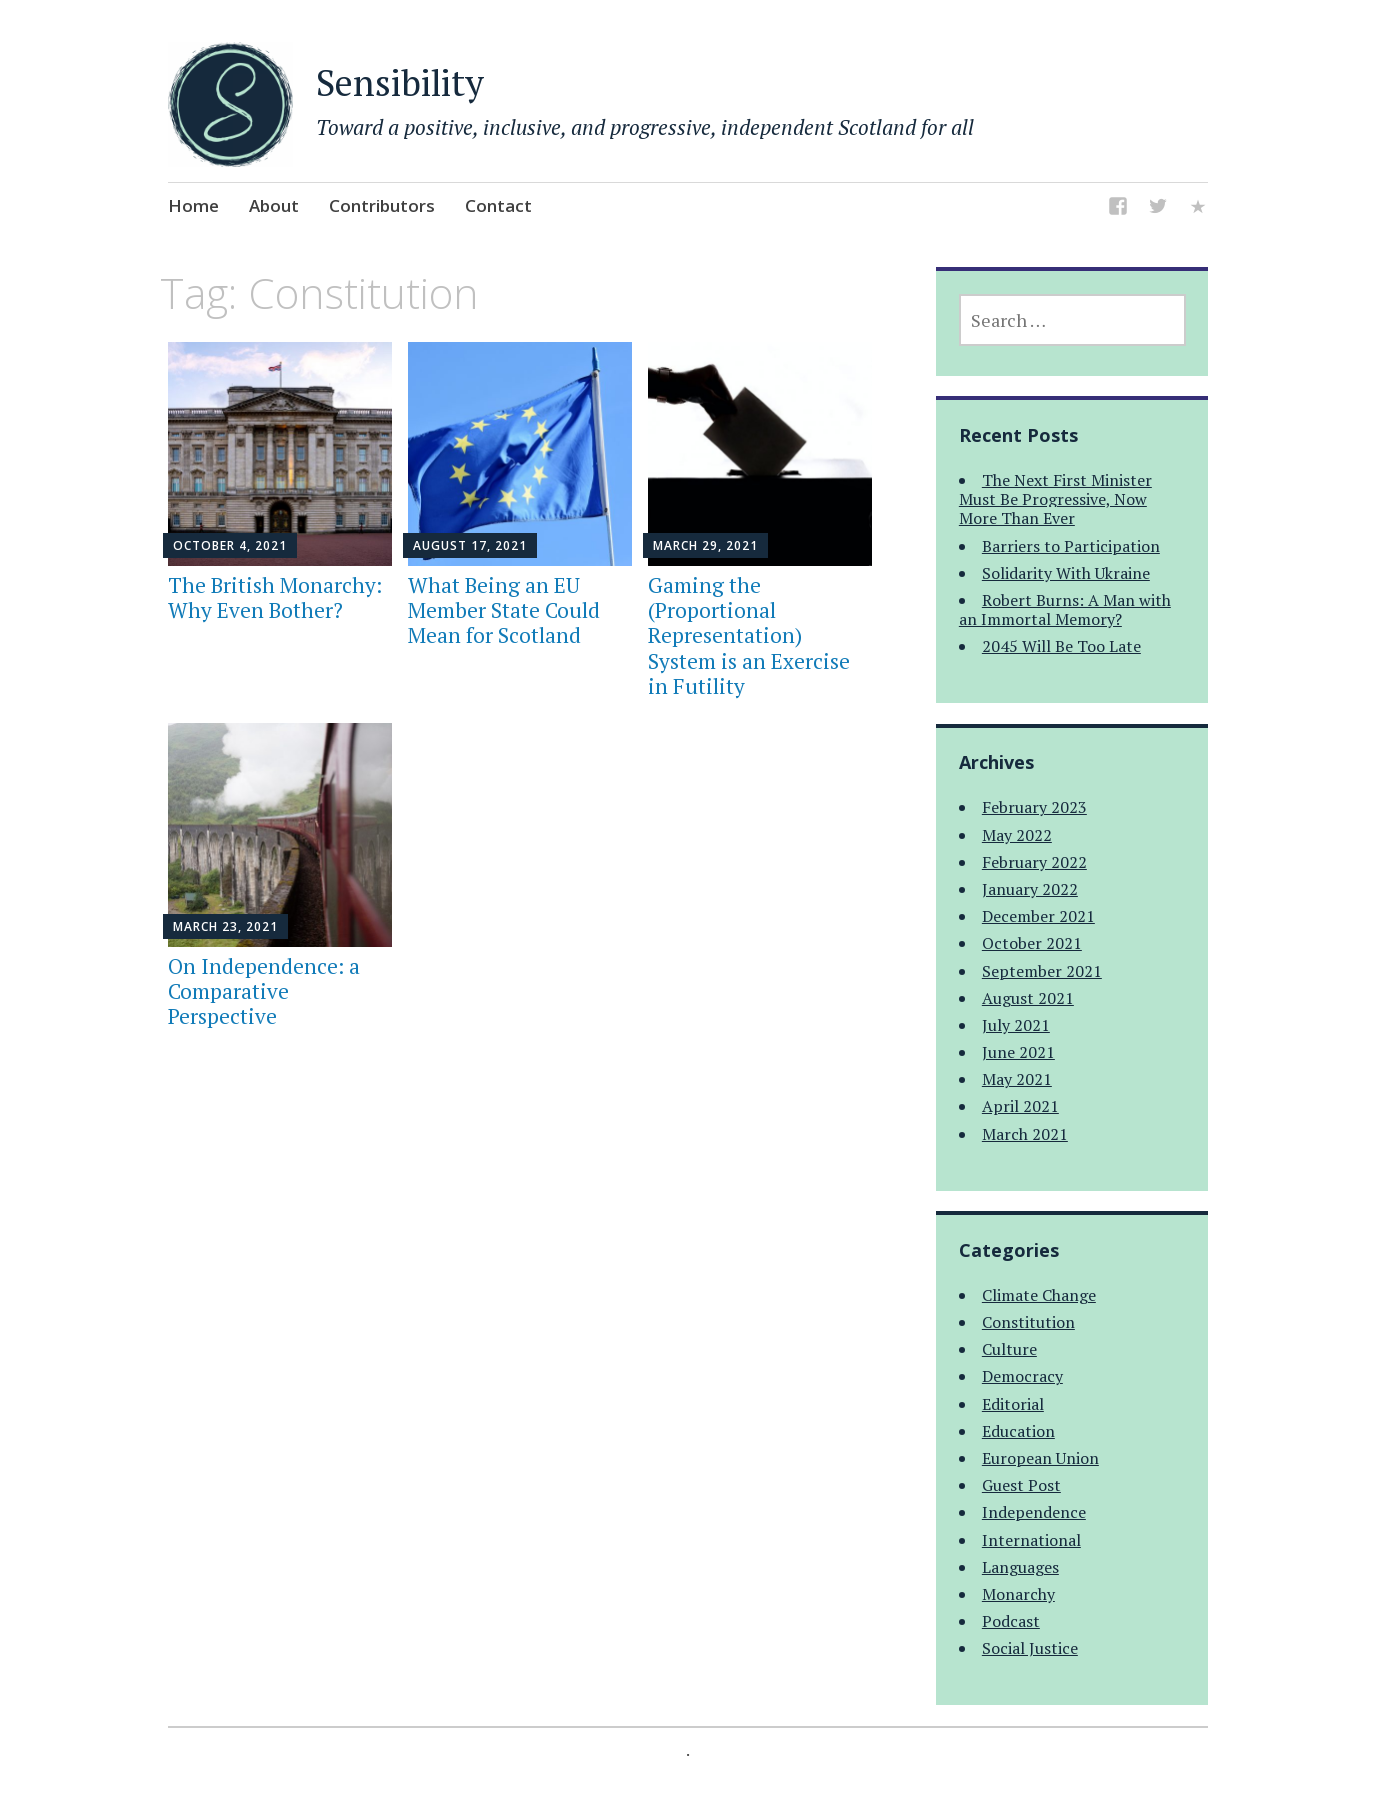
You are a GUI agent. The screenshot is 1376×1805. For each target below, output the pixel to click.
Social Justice (1030, 1648)
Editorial (1013, 1404)
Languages (1020, 1567)
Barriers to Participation (1071, 546)
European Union (1040, 1458)
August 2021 (1028, 998)
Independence (1034, 1512)
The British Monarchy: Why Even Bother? (275, 597)
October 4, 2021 (230, 545)
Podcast (1011, 1621)
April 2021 (1020, 1106)
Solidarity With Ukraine (1066, 573)
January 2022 (1030, 889)
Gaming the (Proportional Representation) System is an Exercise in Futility (749, 635)
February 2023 (1034, 807)
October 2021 (1032, 943)
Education (1018, 1431)
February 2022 (1034, 862)
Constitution (1028, 1322)
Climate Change (1039, 1295)
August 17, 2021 (470, 545)
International (1031, 1540)
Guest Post (1021, 1485)
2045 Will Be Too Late (1061, 646)
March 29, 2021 (705, 545)
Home (193, 205)
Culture (1009, 1349)
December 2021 (1038, 916)
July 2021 (1016, 1025)
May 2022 (1017, 835)
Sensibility (400, 82)
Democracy (1022, 1376)
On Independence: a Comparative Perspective (264, 991)
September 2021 (1042, 971)
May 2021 (1017, 1079)
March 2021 (1025, 1134)
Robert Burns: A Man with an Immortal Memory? (1065, 609)
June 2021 (1018, 1052)
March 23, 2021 (225, 926)
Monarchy (1018, 1594)
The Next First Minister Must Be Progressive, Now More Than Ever (1055, 499)
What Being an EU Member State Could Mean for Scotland (504, 610)
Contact (498, 205)
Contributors (382, 205)
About (274, 205)
